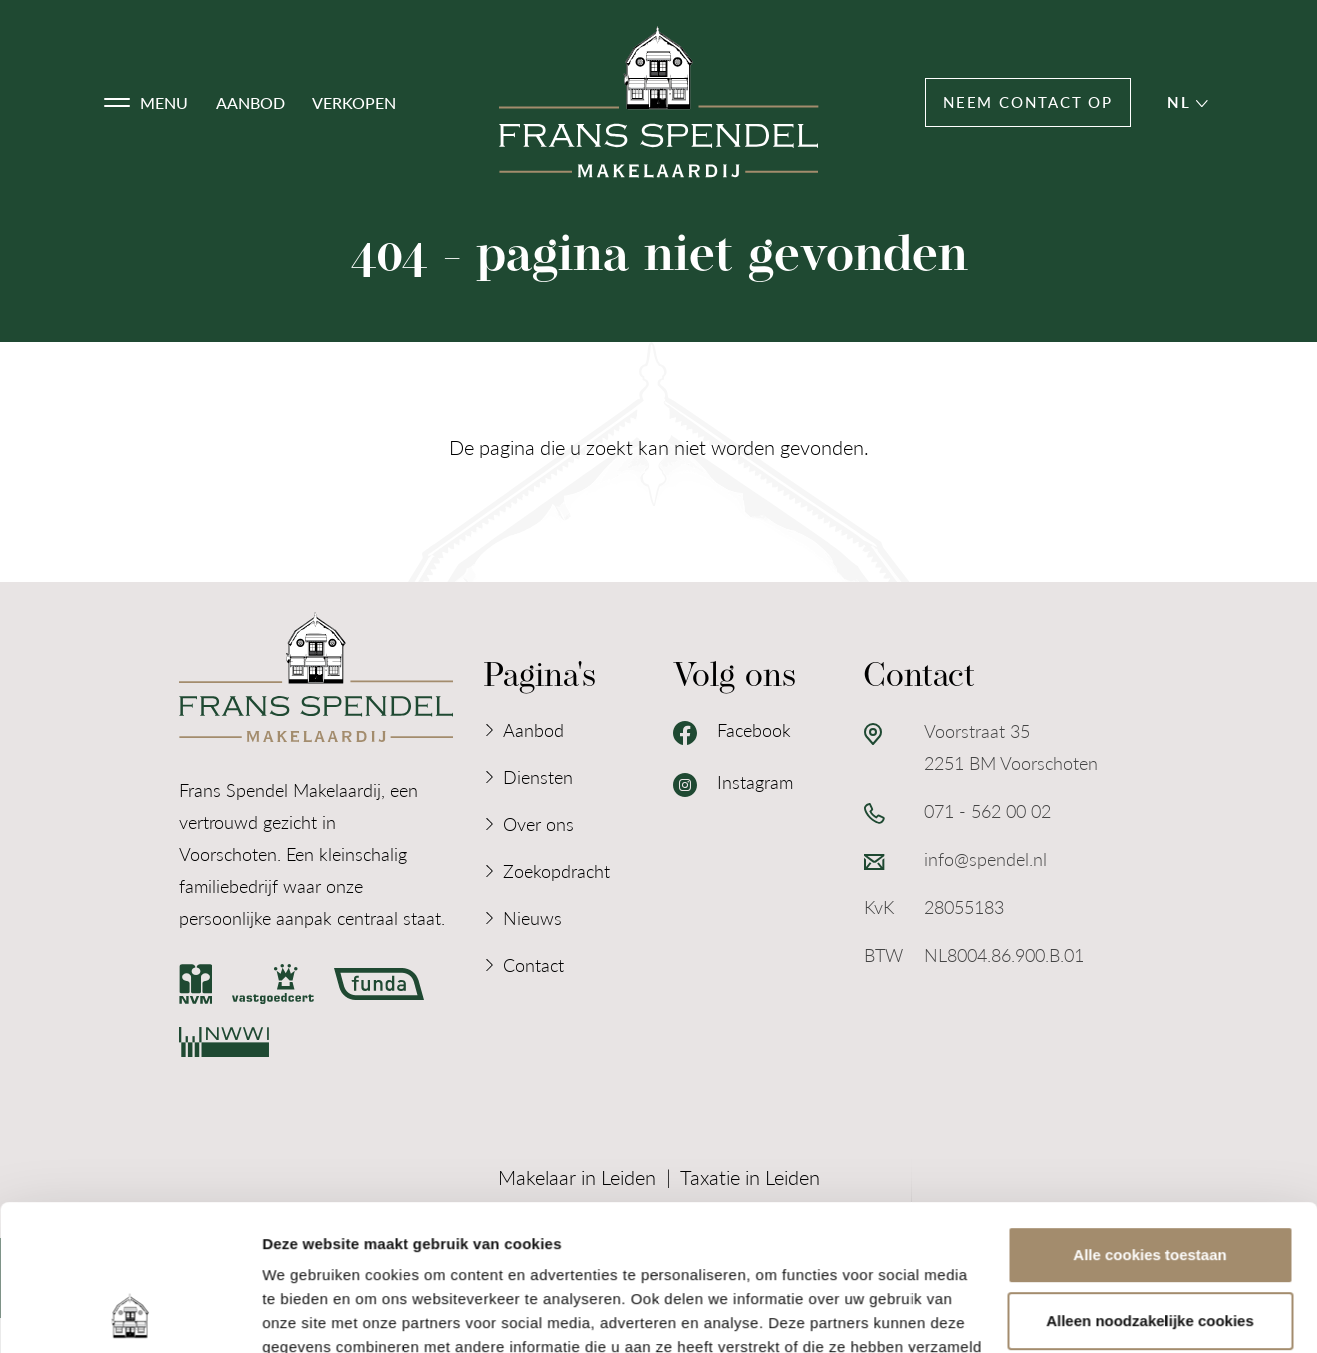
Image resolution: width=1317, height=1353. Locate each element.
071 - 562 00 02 (987, 810)
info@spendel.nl (985, 858)
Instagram (733, 783)
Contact (533, 964)
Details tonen (309, 1313)
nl (1187, 102)
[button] (146, 103)
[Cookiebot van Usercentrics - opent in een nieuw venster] (129, 1314)
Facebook (732, 731)
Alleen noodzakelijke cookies (1150, 1183)
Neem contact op (1028, 102)
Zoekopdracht (556, 870)
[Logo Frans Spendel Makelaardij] (659, 102)
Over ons (538, 823)
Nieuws (532, 917)
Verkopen (354, 102)
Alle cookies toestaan (1149, 1118)
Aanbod (250, 102)
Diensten (538, 776)
